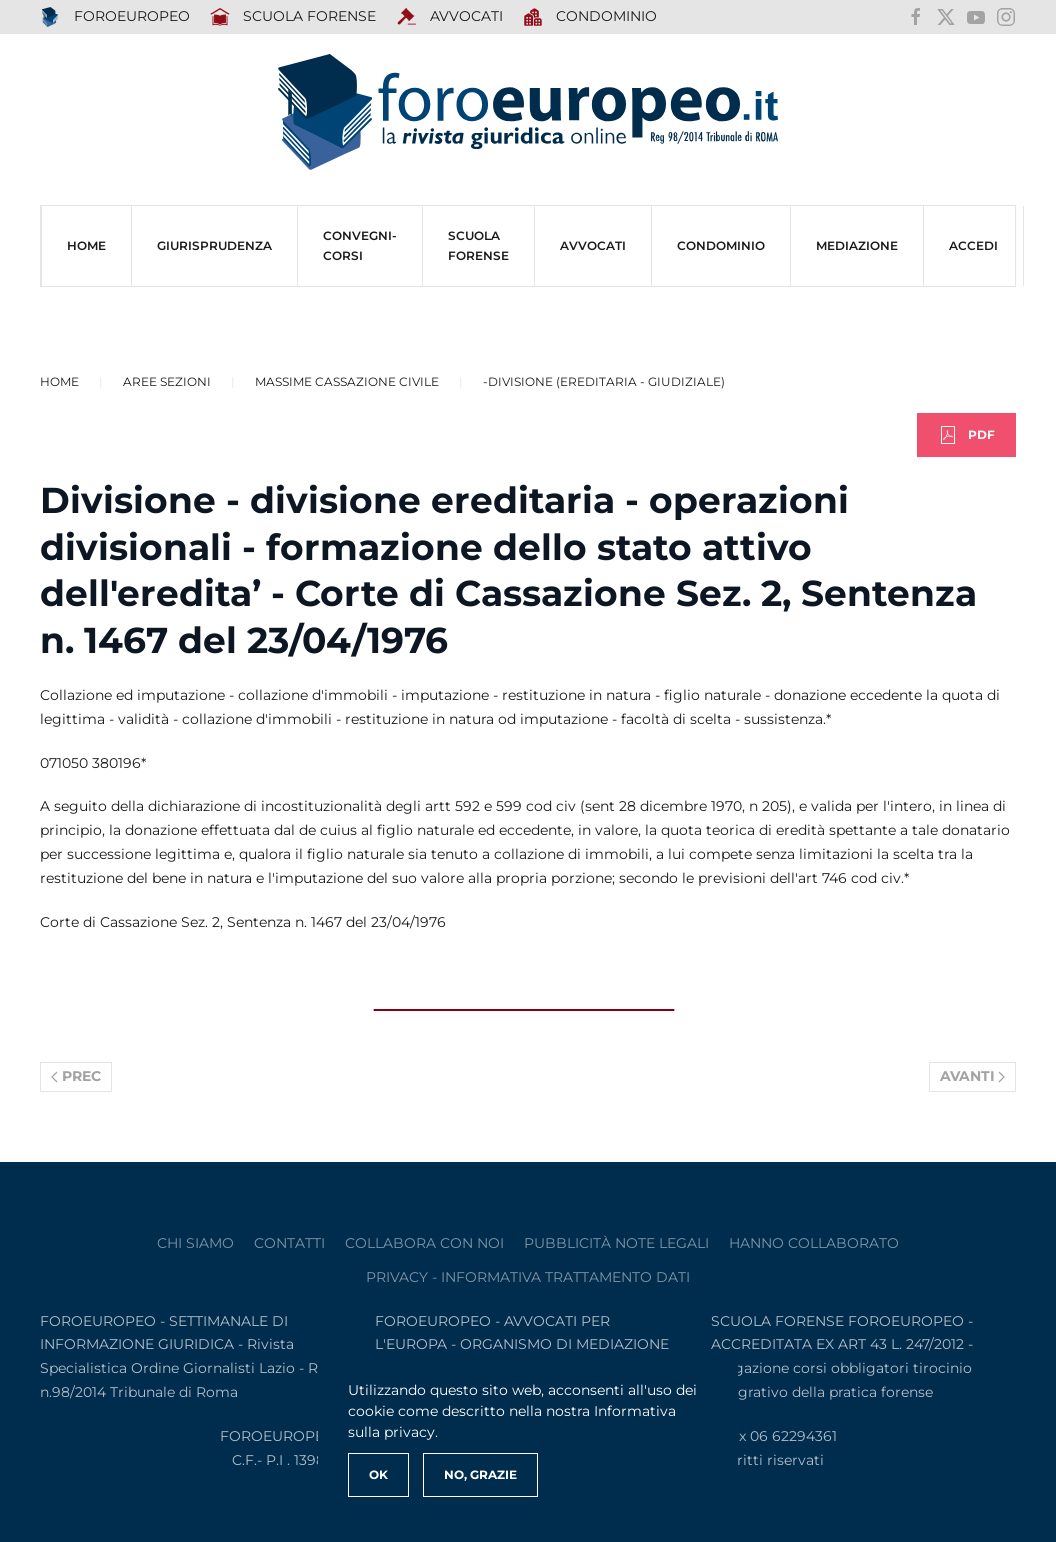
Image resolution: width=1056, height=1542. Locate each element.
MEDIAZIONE (857, 245)
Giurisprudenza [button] (214, 245)
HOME (86, 245)
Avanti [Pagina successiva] (973, 1076)
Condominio (590, 17)
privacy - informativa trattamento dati (528, 1277)
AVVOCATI (449, 17)
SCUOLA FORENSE (293, 17)
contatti (289, 1243)
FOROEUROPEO (115, 17)
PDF (966, 435)
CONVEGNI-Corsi (360, 245)
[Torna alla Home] (528, 112)
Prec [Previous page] (76, 1076)
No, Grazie (480, 1474)
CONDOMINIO (721, 245)
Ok (378, 1474)
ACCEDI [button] (973, 245)
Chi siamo (195, 1243)
